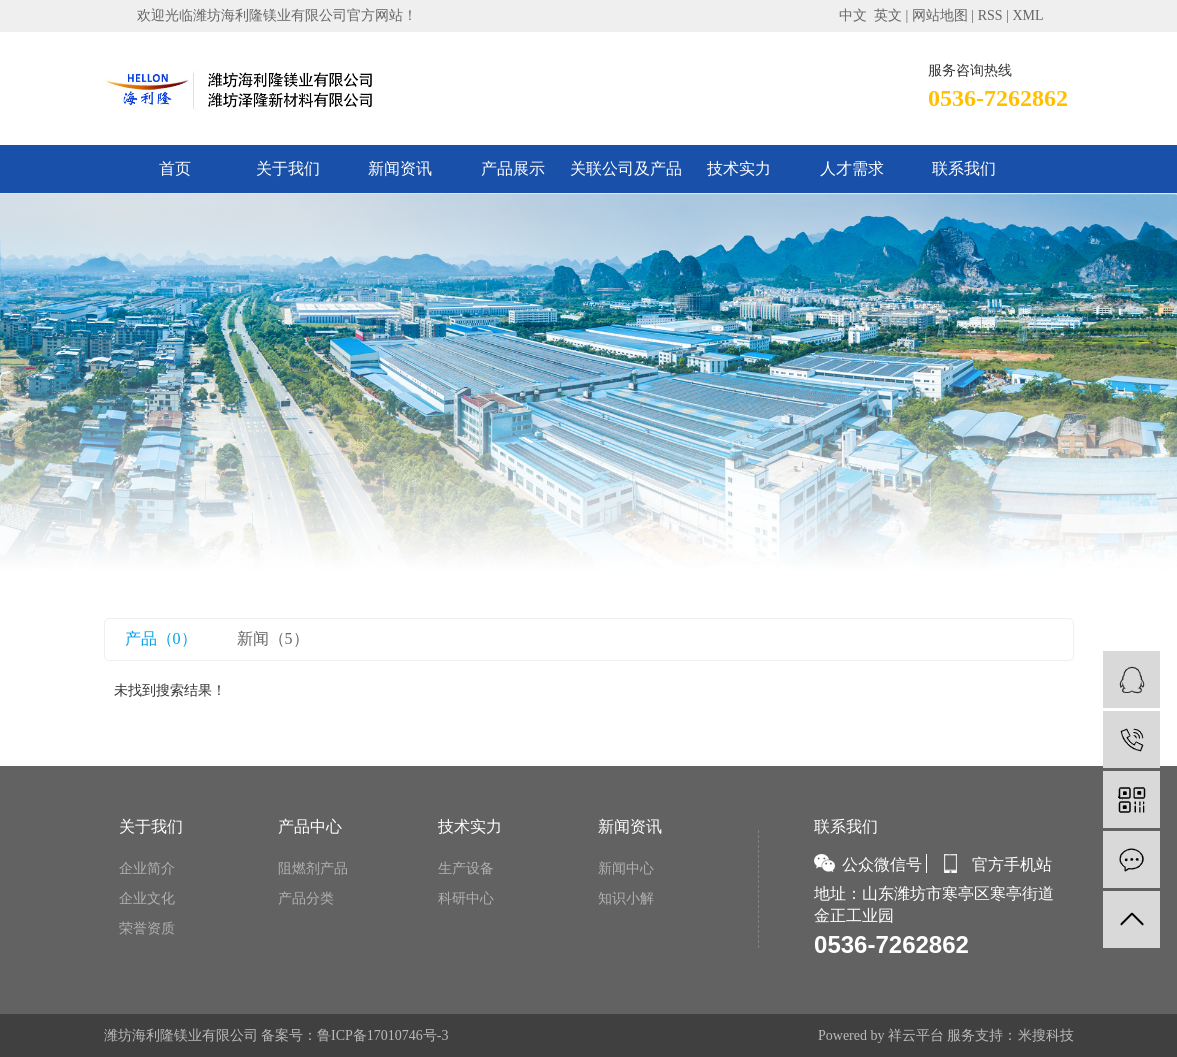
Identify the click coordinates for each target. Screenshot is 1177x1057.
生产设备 (466, 868)
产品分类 (306, 898)
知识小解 (626, 898)
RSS (990, 15)
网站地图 (940, 15)
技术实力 (739, 168)
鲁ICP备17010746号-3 (382, 1035)
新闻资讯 (400, 168)
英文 (888, 15)
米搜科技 (1046, 1035)
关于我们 (288, 168)
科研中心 (466, 898)
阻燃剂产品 (313, 868)
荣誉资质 (147, 928)
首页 (175, 168)
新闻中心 (626, 868)
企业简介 (147, 868)
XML (1027, 15)
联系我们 (964, 168)
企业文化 (147, 898)
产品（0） (161, 638)
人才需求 (852, 168)
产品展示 (513, 168)
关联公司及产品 (626, 168)
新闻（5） (273, 638)
